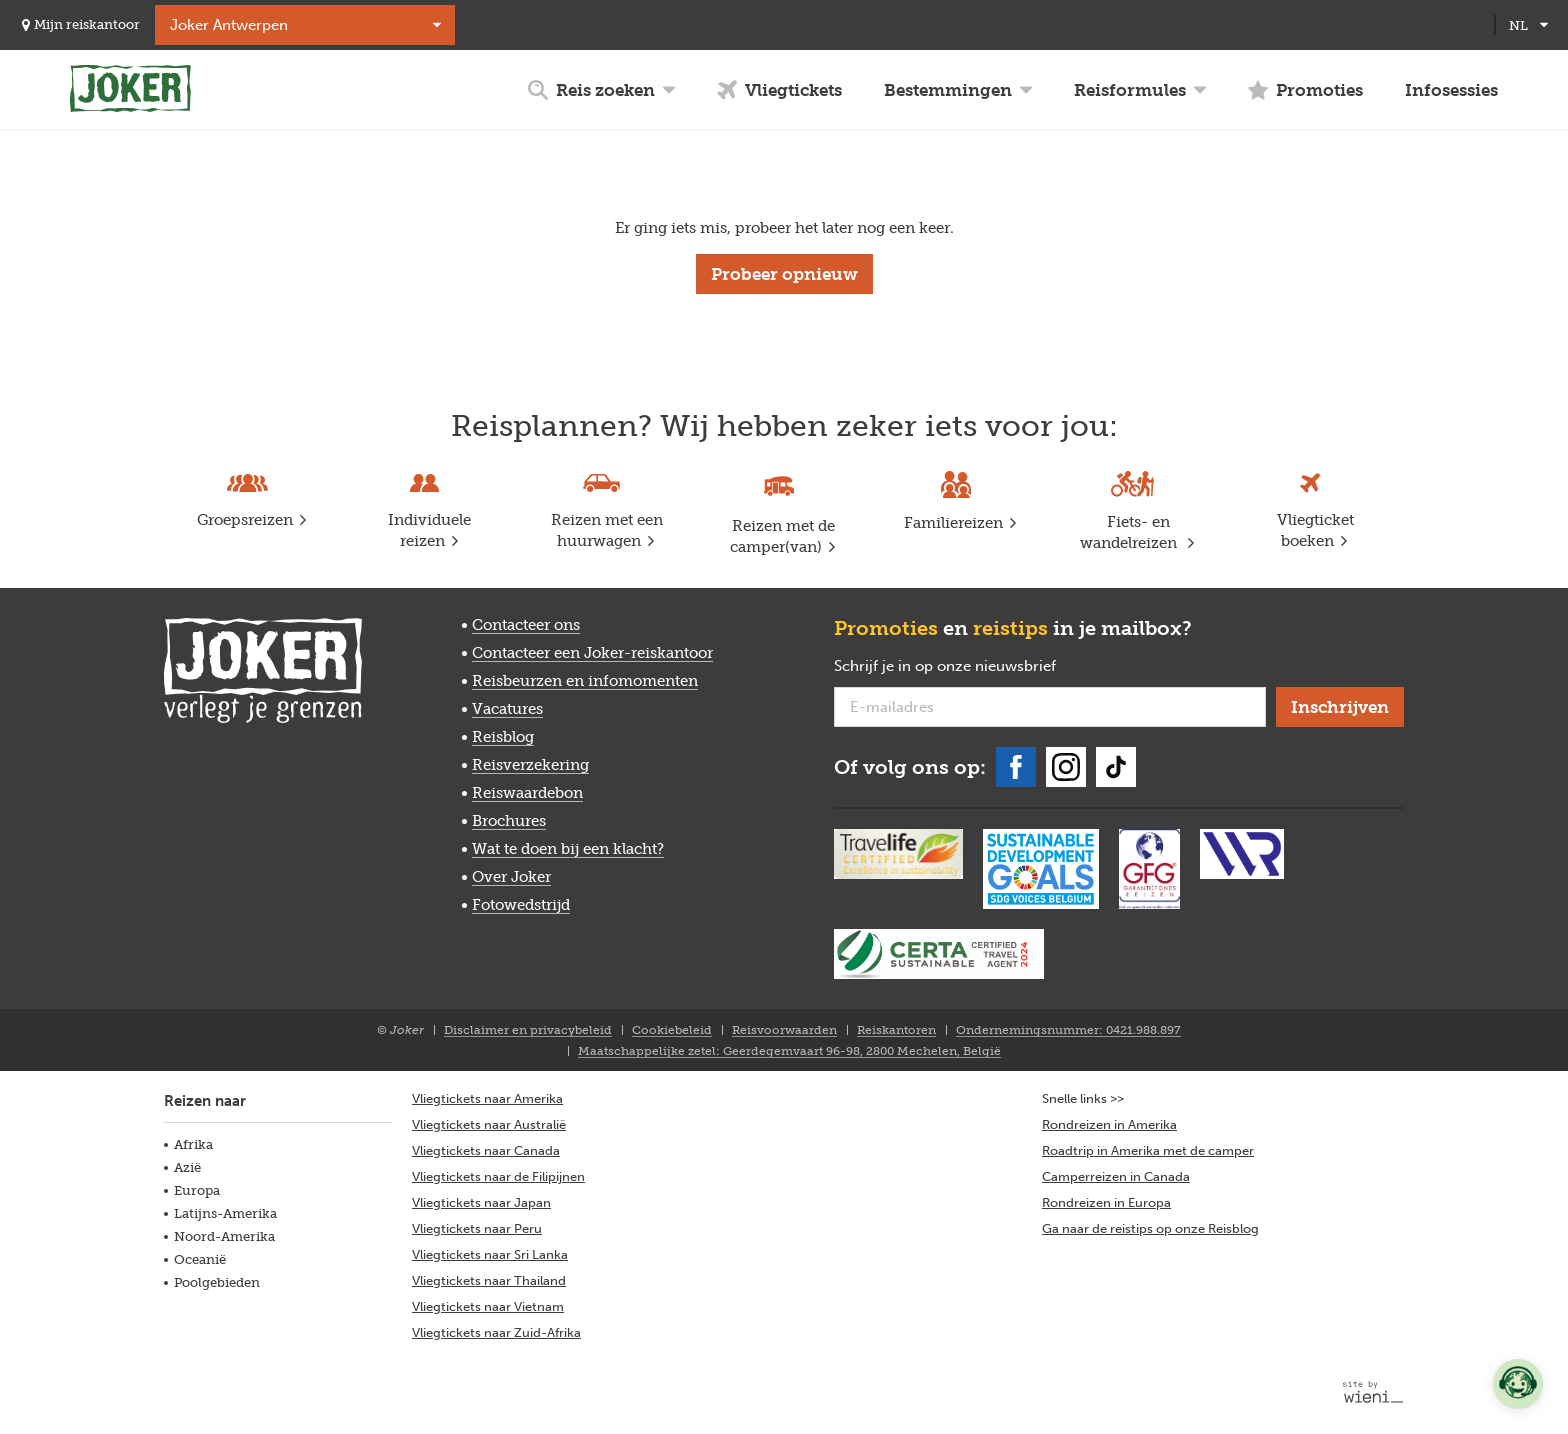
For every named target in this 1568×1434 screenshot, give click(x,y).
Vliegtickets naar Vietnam (488, 1306)
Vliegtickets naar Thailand (489, 1280)
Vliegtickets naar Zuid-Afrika (496, 1332)
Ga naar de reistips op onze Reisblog (1150, 1228)
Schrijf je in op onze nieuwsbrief (977, 667)
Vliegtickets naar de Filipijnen (498, 1176)
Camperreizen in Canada (1116, 1176)
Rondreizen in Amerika (1109, 1124)
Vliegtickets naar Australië (489, 1124)
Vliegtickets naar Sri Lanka (490, 1254)
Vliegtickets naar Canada (486, 1150)
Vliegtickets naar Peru (477, 1228)
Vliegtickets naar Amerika (487, 1098)
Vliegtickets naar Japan (481, 1202)
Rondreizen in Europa (1106, 1202)
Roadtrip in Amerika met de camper (1148, 1150)
